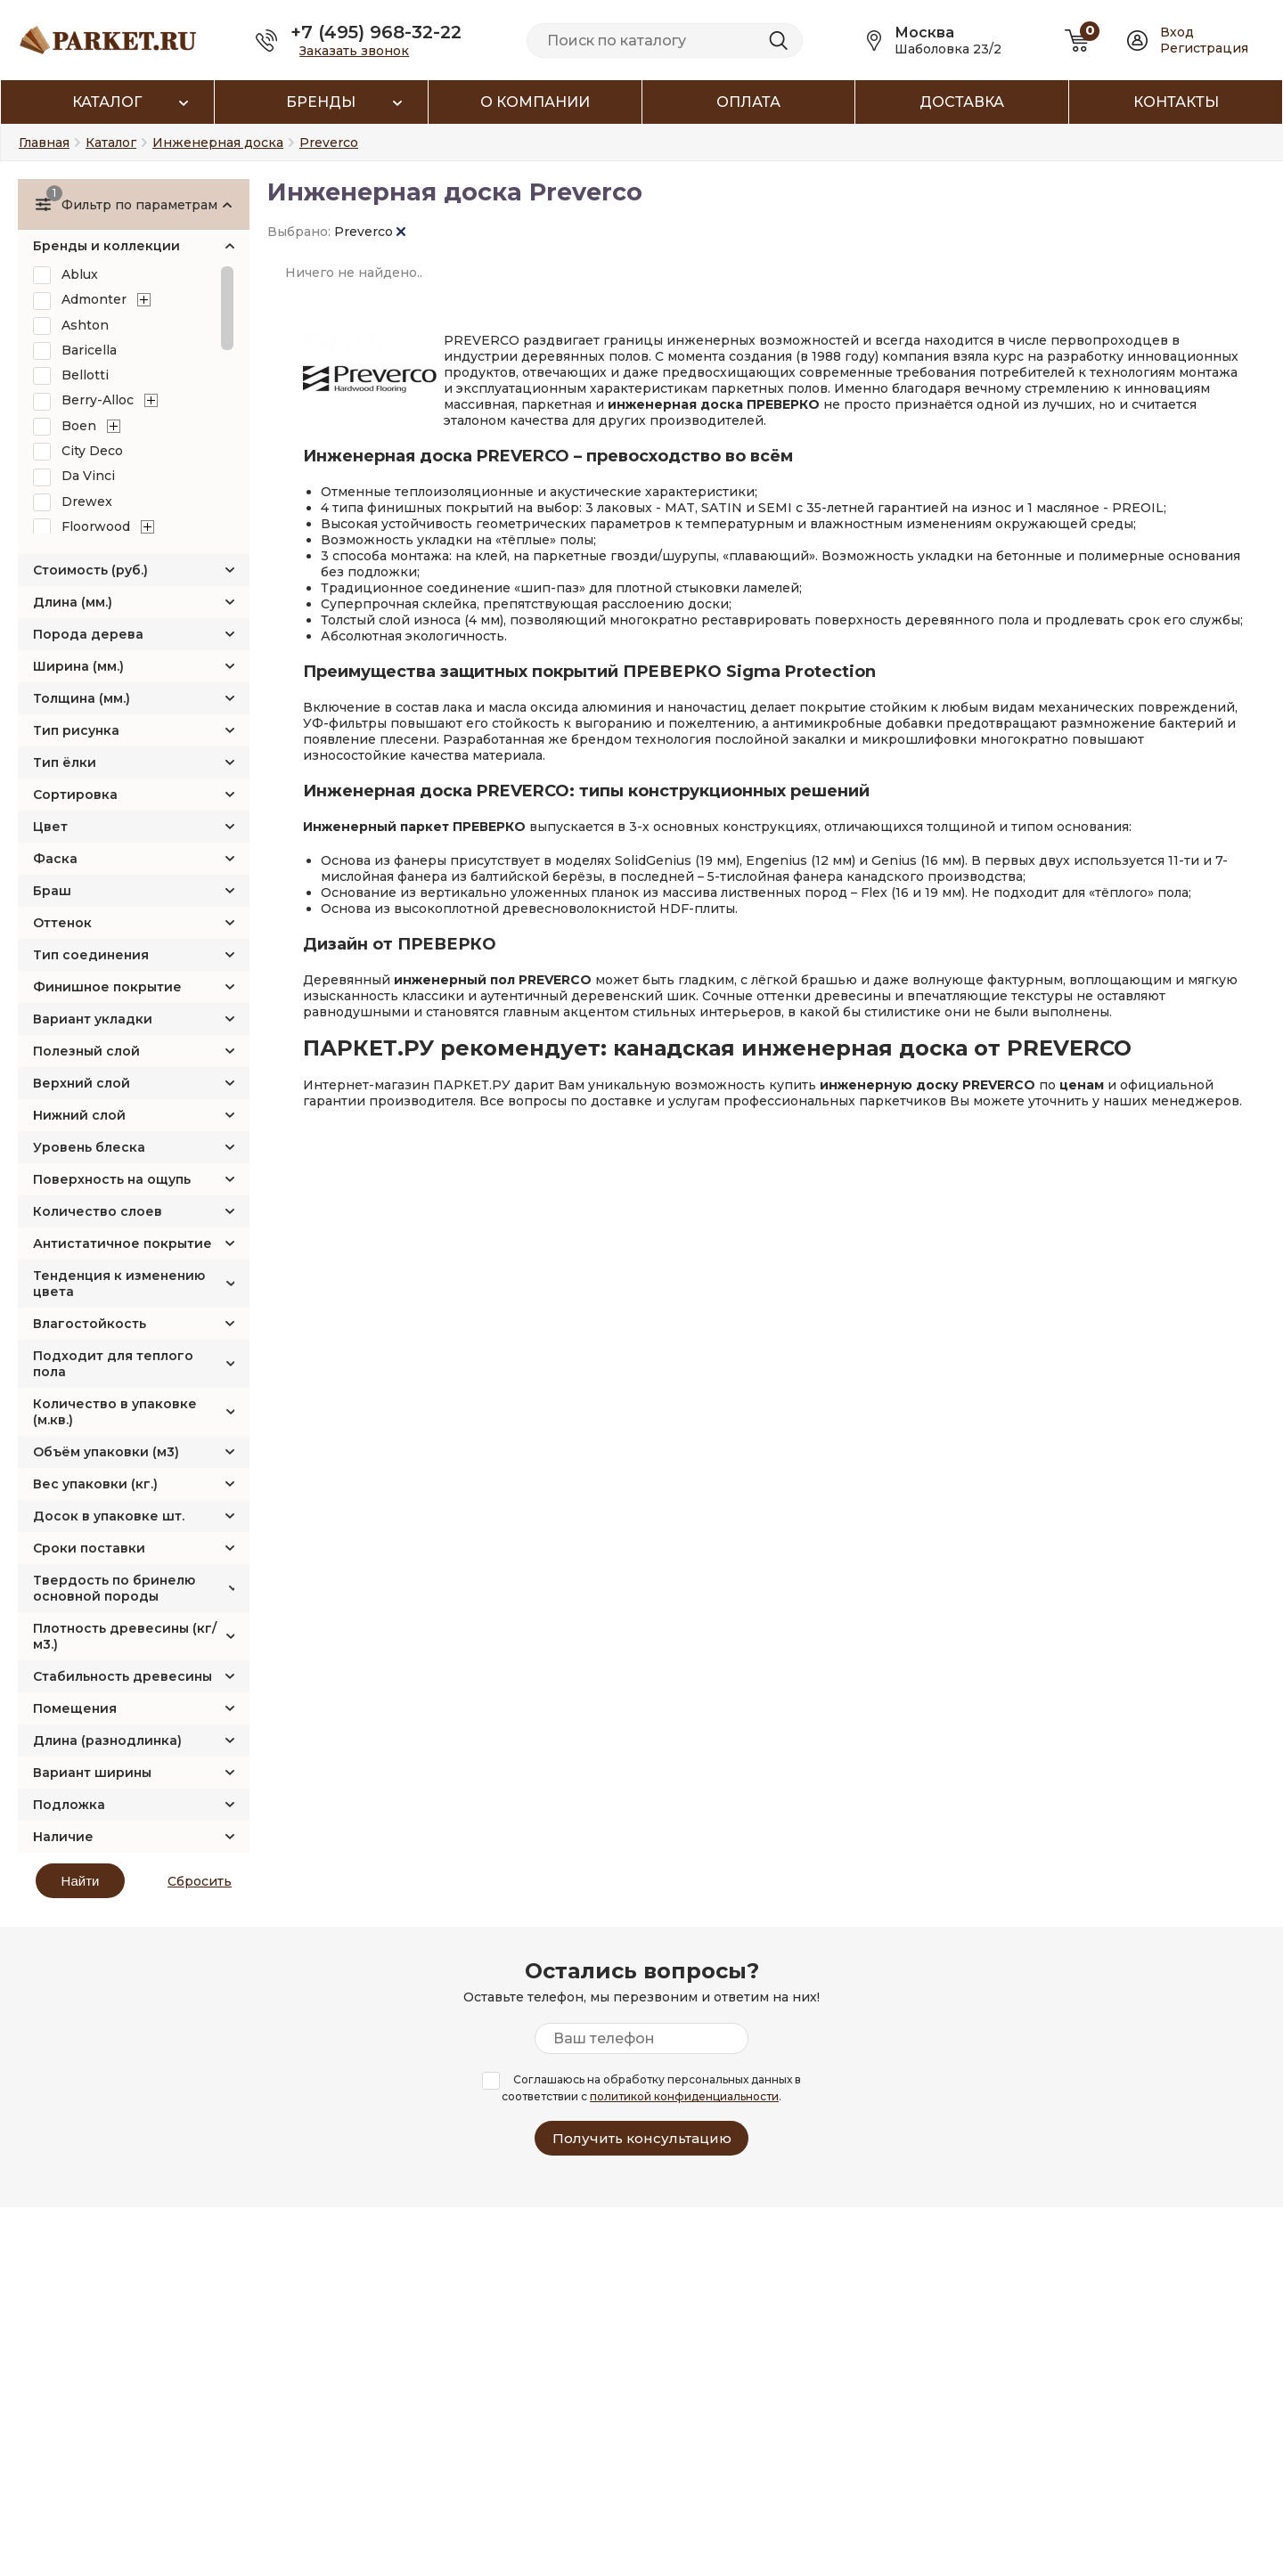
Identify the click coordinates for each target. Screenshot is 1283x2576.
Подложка (69, 1805)
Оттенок (62, 923)
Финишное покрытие (107, 987)
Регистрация (1204, 48)
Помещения (75, 1708)
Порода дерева (88, 634)
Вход (1177, 32)
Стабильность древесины (122, 1676)
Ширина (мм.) (78, 666)
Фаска (55, 859)
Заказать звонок (354, 51)
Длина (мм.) (72, 602)
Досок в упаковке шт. (108, 1516)
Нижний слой (79, 1115)
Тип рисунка (76, 730)
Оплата (748, 102)
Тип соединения (91, 955)
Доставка (961, 102)
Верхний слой (81, 1083)
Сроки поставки (89, 1548)
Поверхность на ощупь (112, 1179)
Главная (44, 143)
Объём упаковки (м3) (106, 1452)
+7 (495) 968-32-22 (376, 32)
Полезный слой (86, 1051)
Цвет (50, 827)
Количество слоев (97, 1211)
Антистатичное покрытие (122, 1243)
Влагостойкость (89, 1324)
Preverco (369, 232)
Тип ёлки (64, 762)
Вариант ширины (92, 1773)
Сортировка (75, 795)
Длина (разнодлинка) (107, 1740)
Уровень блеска (89, 1147)
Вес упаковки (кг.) (95, 1484)
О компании (535, 102)
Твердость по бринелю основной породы (114, 1588)
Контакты (1176, 102)
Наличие (63, 1837)
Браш (52, 891)
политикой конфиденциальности (684, 2096)
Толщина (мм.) (81, 698)
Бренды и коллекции (106, 246)
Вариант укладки (92, 1019)
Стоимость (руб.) (90, 570)
